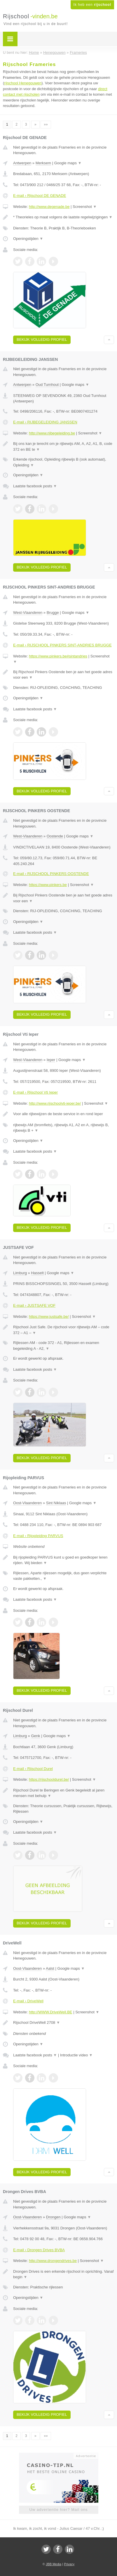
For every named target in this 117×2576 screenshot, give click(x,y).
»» (46, 124)
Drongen (53, 2217)
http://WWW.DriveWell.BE (50, 2012)
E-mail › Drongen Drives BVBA (39, 2250)
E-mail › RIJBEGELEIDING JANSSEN (45, 422)
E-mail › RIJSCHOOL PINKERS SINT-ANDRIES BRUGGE (62, 645)
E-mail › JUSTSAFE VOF (34, 1305)
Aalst (50, 1968)
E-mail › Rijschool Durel (33, 1768)
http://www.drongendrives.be (53, 2260)
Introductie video (76, 2055)
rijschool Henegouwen (22, 83)
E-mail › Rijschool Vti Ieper (35, 1092)
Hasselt (37, 1273)
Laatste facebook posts (35, 486)
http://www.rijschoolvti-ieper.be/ (55, 1103)
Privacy (69, 2564)
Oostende (55, 836)
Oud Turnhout (47, 384)
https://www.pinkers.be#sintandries (58, 656)
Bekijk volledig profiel (42, 339)
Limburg (20, 1273)
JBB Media (53, 2564)
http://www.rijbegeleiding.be (52, 433)
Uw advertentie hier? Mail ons (58, 2509)
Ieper (51, 1060)
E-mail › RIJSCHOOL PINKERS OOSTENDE (51, 873)
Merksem (43, 163)
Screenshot (85, 206)
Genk (35, 1736)
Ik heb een (92, 5)
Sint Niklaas (56, 1503)
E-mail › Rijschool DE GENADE (39, 195)
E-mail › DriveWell (28, 2001)
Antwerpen (22, 163)
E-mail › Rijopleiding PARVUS (38, 1536)
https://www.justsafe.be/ (49, 1316)
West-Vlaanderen (27, 612)
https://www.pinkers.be (48, 885)
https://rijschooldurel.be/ (49, 1779)
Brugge (53, 612)
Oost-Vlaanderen (27, 1503)
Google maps (68, 163)
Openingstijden (28, 238)
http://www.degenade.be (49, 206)
